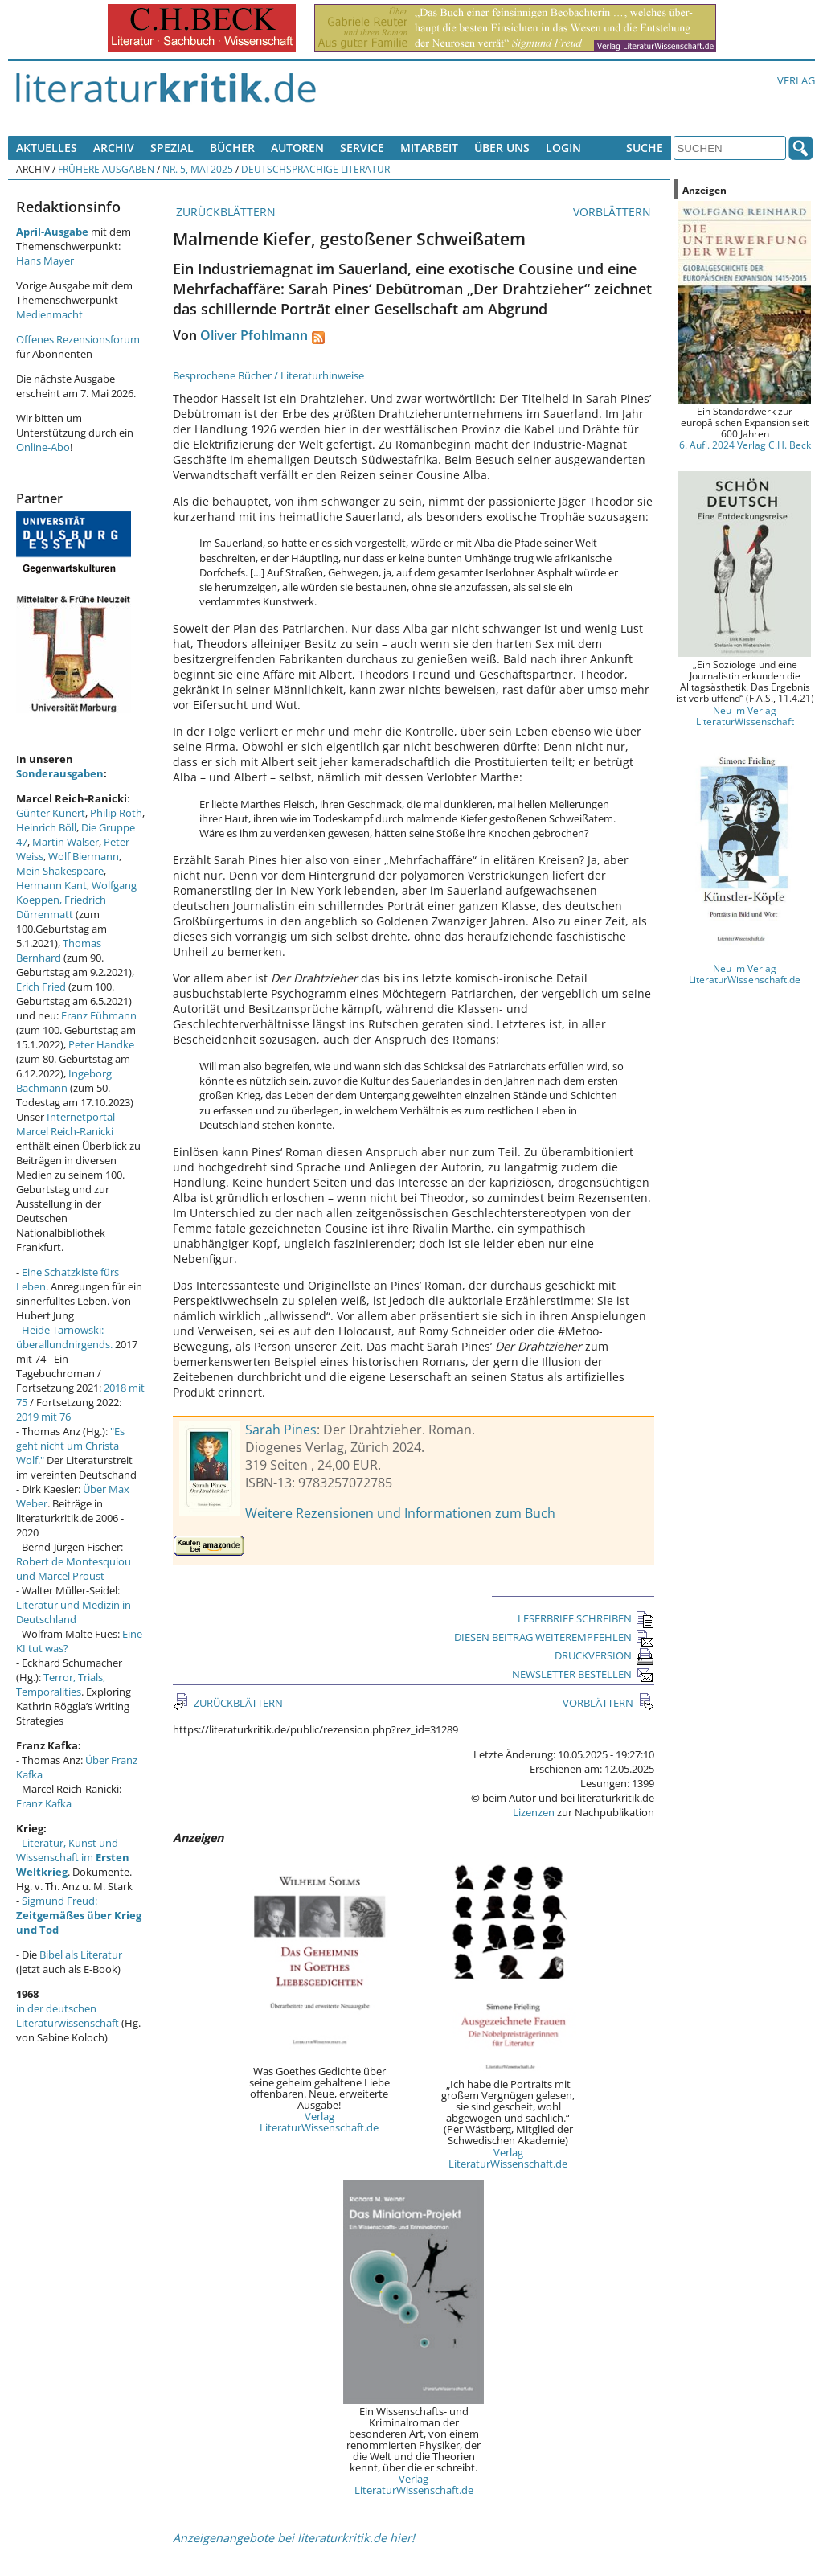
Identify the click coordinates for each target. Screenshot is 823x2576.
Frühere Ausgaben (106, 168)
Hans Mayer (45, 260)
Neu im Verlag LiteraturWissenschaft (745, 715)
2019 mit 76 (43, 1416)
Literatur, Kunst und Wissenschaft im (72, 1857)
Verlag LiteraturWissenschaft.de (319, 2122)
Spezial (172, 147)
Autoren (297, 147)
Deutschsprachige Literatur (315, 168)
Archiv (113, 147)
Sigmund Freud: (78, 1915)
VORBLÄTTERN (613, 211)
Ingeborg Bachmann (64, 1080)
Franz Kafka (44, 1803)
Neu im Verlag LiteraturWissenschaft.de (744, 974)
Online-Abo (43, 447)
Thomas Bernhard (58, 950)
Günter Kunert (50, 813)
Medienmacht (49, 314)
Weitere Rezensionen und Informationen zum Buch (400, 1513)
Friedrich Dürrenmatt (61, 906)
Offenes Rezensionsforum (78, 339)
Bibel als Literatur (80, 1954)
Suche (644, 147)
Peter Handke (101, 1044)
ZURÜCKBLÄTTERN (224, 211)
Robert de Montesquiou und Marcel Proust (73, 1568)
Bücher (232, 147)
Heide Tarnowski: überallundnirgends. (64, 1337)
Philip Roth (116, 813)
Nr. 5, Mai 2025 (197, 168)
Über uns (502, 147)
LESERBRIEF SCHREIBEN (586, 1618)
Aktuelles (46, 147)
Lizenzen (534, 1812)
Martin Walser (65, 842)
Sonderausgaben (60, 773)
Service (362, 147)
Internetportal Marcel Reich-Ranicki (65, 1124)
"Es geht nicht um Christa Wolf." (70, 1445)
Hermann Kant (51, 885)
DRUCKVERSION (604, 1655)
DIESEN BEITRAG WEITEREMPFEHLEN (554, 1637)
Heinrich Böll (46, 827)
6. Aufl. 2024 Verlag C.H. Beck (745, 444)
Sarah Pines (281, 1429)
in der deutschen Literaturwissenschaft (67, 2015)
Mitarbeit (429, 147)
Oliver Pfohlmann (254, 335)
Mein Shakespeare (60, 870)
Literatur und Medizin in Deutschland (73, 1612)
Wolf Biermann (83, 856)
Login (563, 147)
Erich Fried (41, 986)
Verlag (796, 80)
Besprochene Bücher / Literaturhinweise (268, 375)
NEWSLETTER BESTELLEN (583, 1674)
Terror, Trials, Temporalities (60, 1684)
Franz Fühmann (99, 1015)
